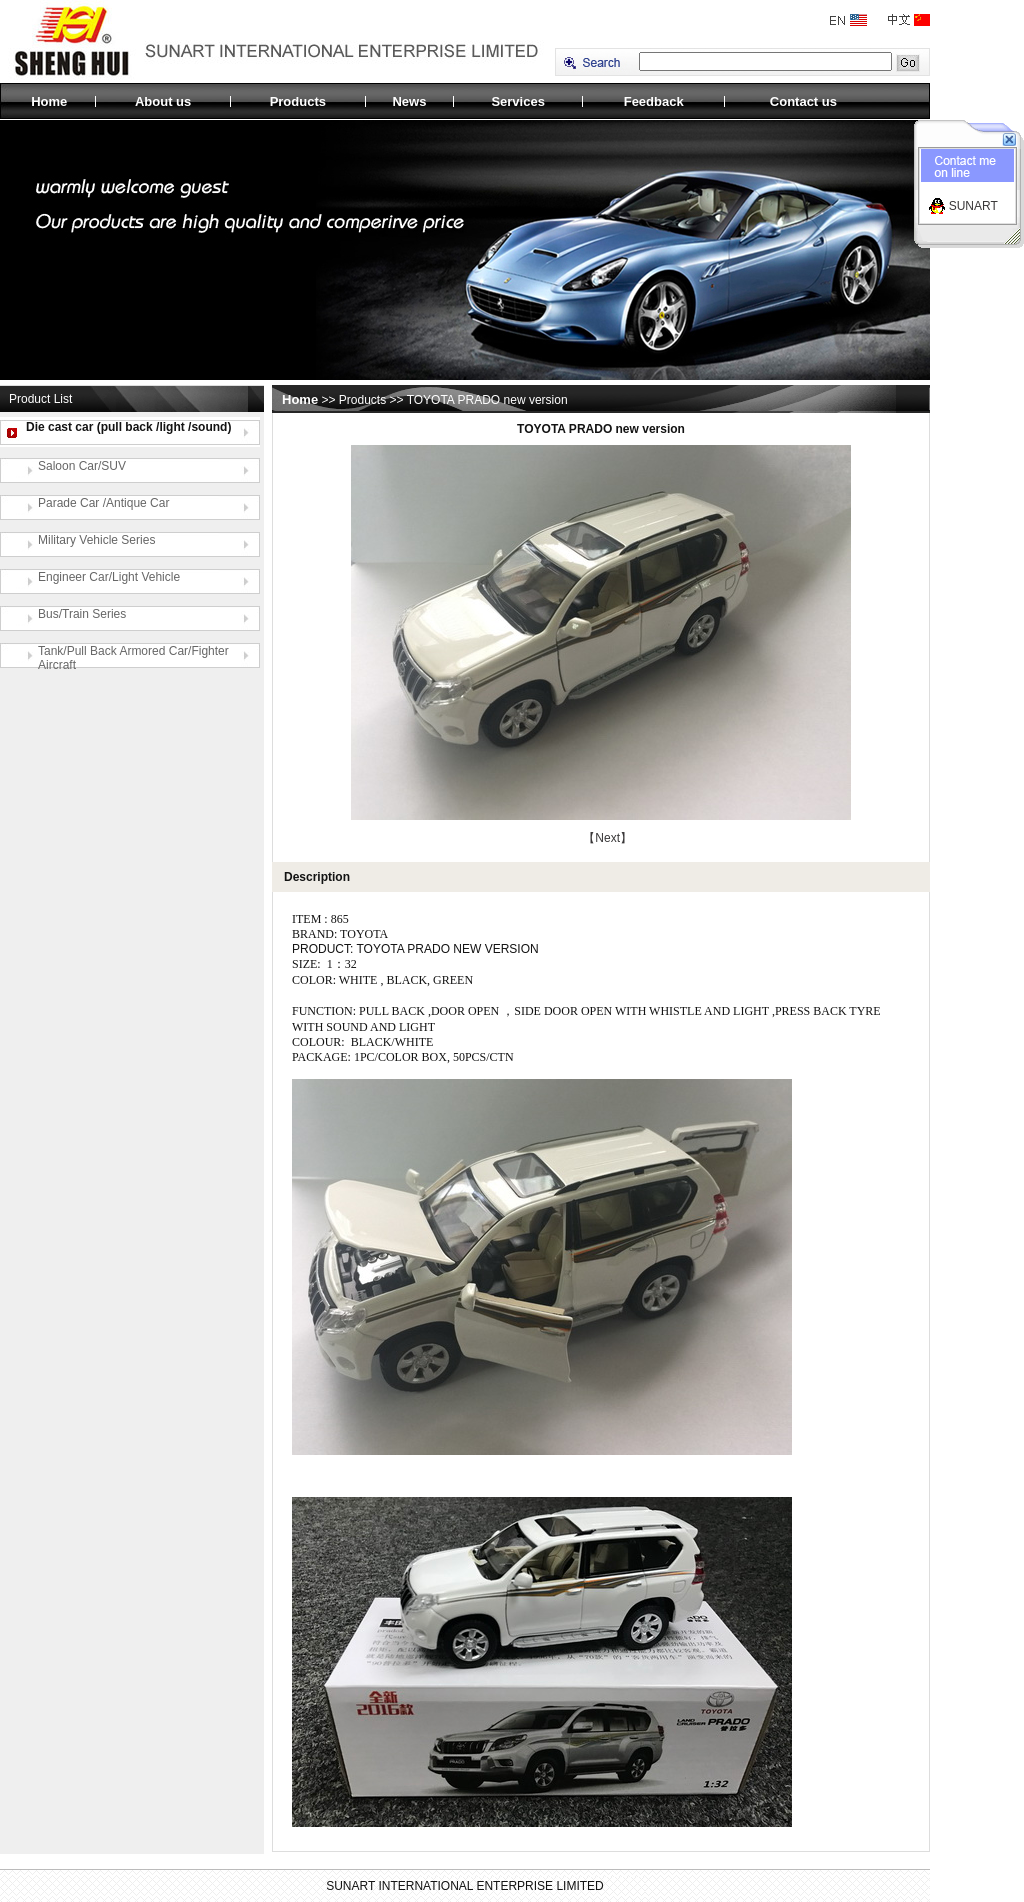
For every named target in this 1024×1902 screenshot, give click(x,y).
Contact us (803, 101)
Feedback (654, 101)
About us (163, 101)
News (409, 101)
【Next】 (607, 838)
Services (518, 101)
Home (49, 101)
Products (298, 101)
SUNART (973, 206)
